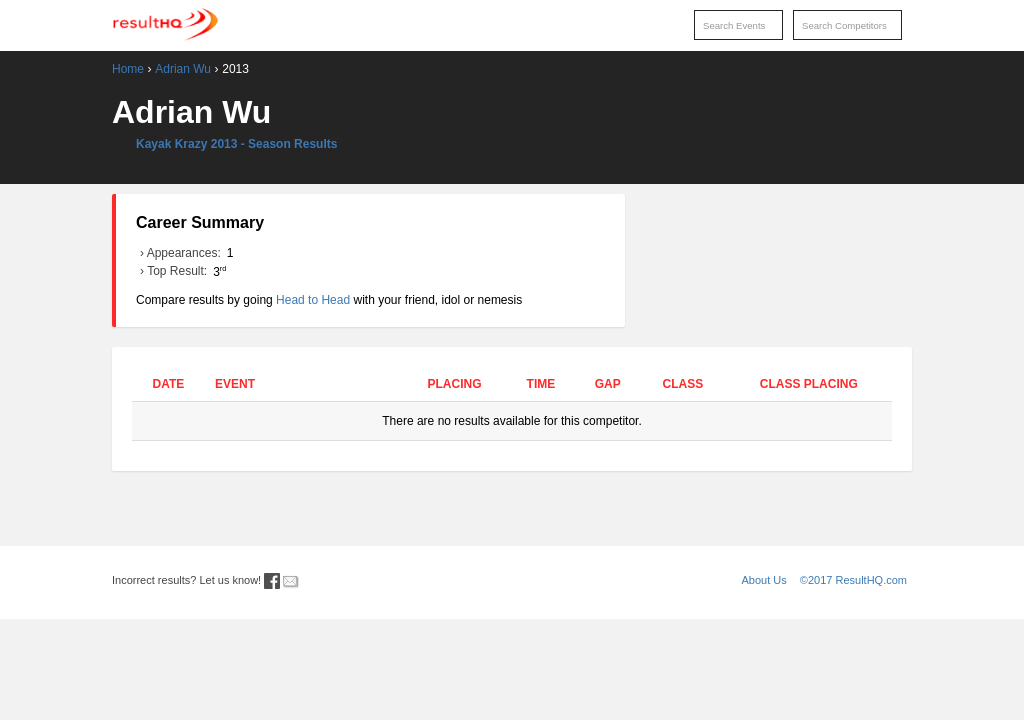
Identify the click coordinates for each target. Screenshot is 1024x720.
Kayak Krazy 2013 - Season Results (236, 144)
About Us (764, 580)
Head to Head (313, 300)
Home (128, 69)
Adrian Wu (183, 69)
